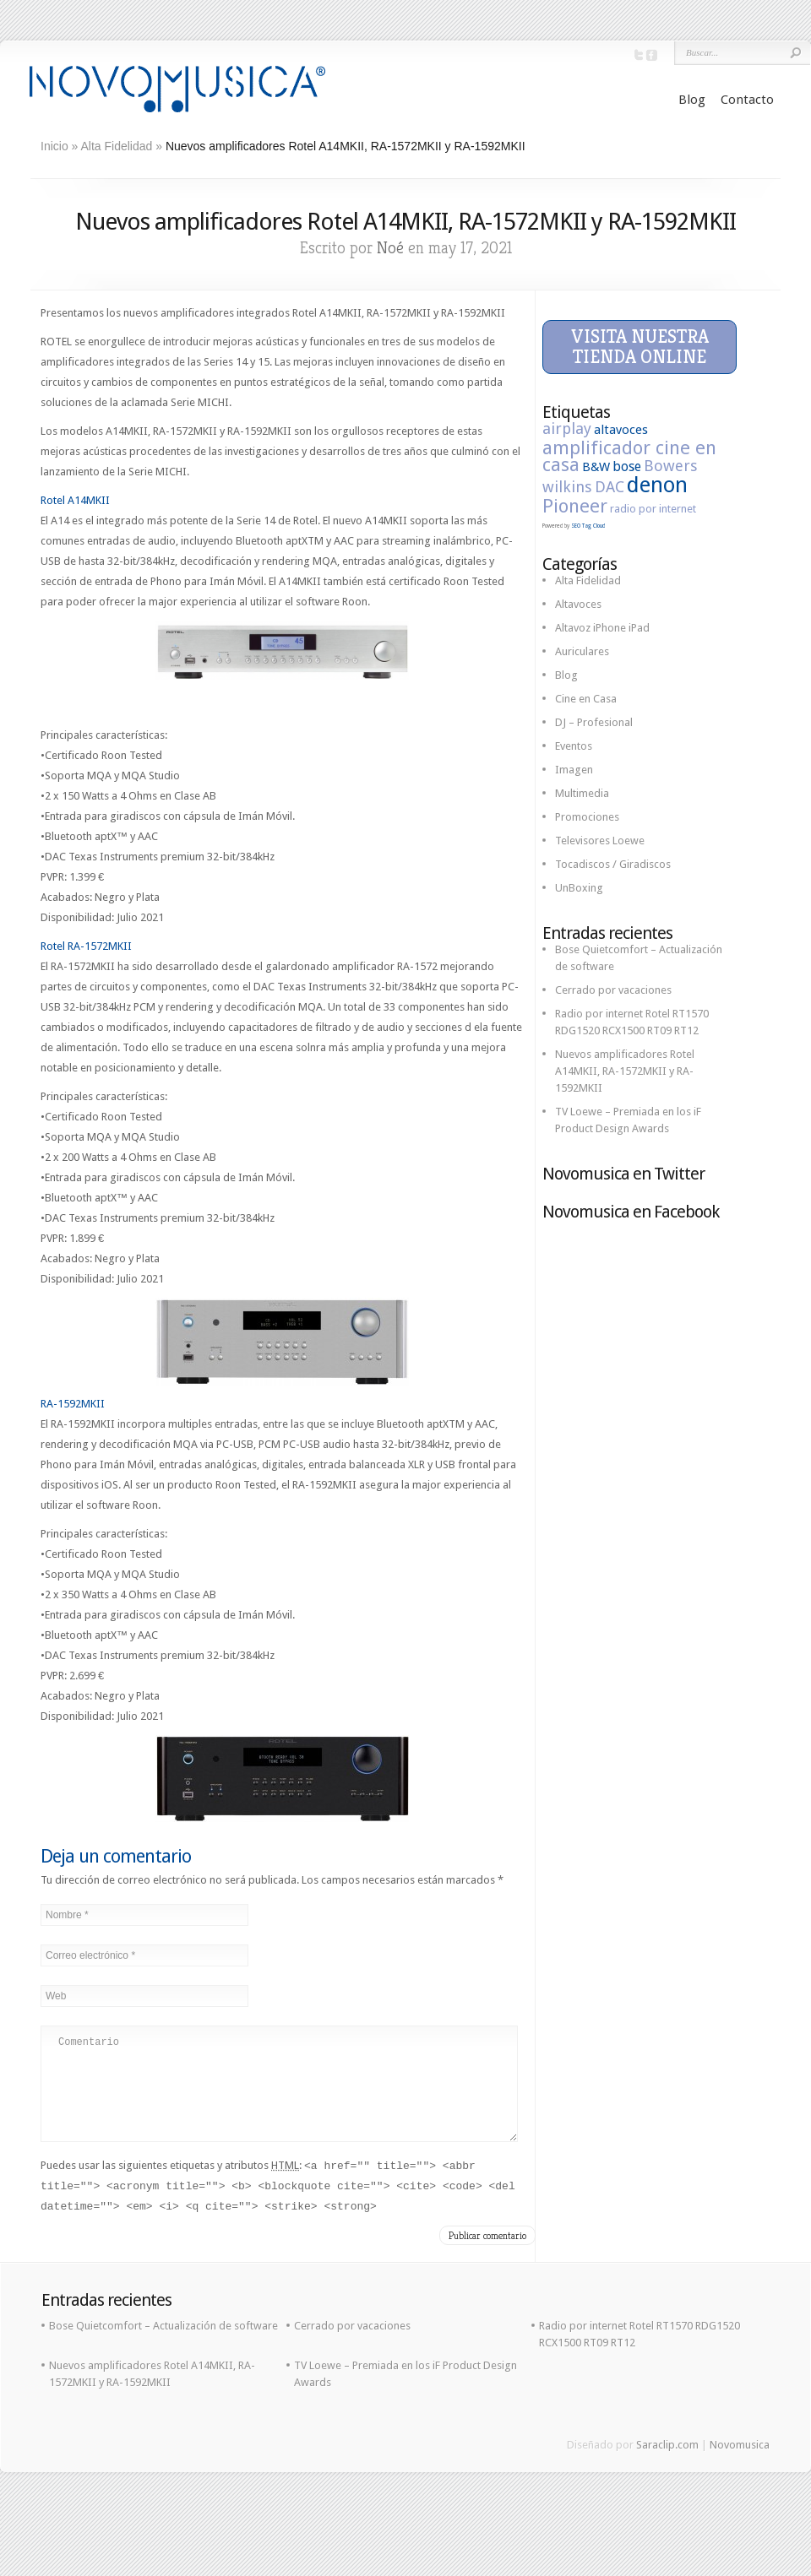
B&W (596, 467)
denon (657, 484)
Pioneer (574, 506)
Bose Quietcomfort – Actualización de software (163, 2346)
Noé (390, 247)
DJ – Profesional (594, 722)
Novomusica (740, 2465)
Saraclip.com (667, 2465)
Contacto (747, 99)
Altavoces (578, 604)
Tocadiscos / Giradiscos (613, 864)
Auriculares (582, 651)
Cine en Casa (586, 698)
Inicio (54, 146)
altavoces (621, 429)
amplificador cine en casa (629, 456)
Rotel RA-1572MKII (86, 946)
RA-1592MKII (73, 1403)
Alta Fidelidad (117, 146)
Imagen (574, 769)
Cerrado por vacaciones (613, 990)
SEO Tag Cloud (588, 526)
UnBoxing (579, 887)
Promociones (587, 817)
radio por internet (653, 508)
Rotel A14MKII (75, 500)
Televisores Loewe (600, 840)
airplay (566, 428)
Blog (691, 99)
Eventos (573, 746)
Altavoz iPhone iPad (602, 627)
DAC (609, 487)
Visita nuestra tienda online (640, 346)
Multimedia (582, 793)
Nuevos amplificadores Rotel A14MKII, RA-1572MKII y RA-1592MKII (624, 1071)
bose (626, 466)
